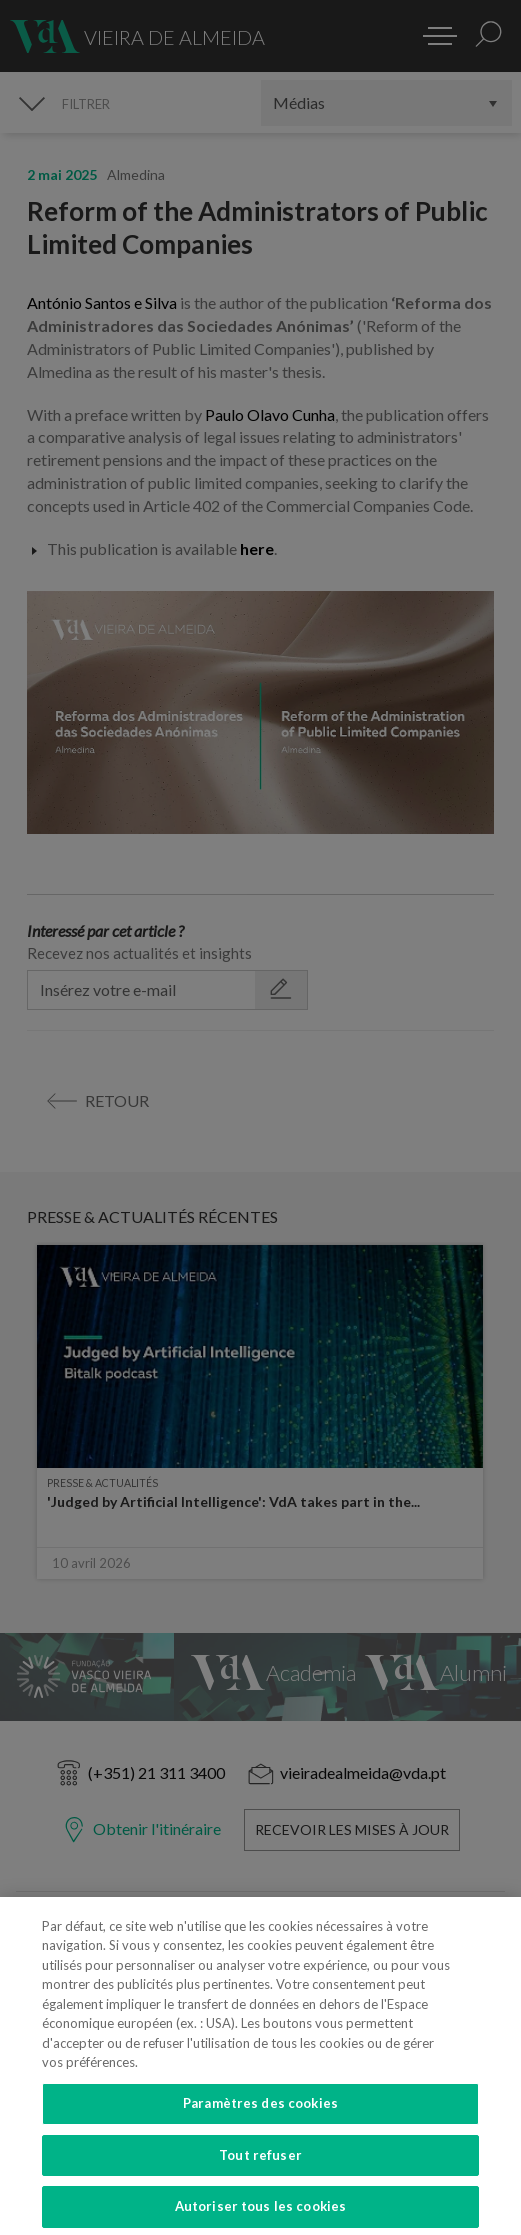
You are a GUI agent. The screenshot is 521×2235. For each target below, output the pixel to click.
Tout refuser (260, 2187)
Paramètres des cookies (260, 2135)
